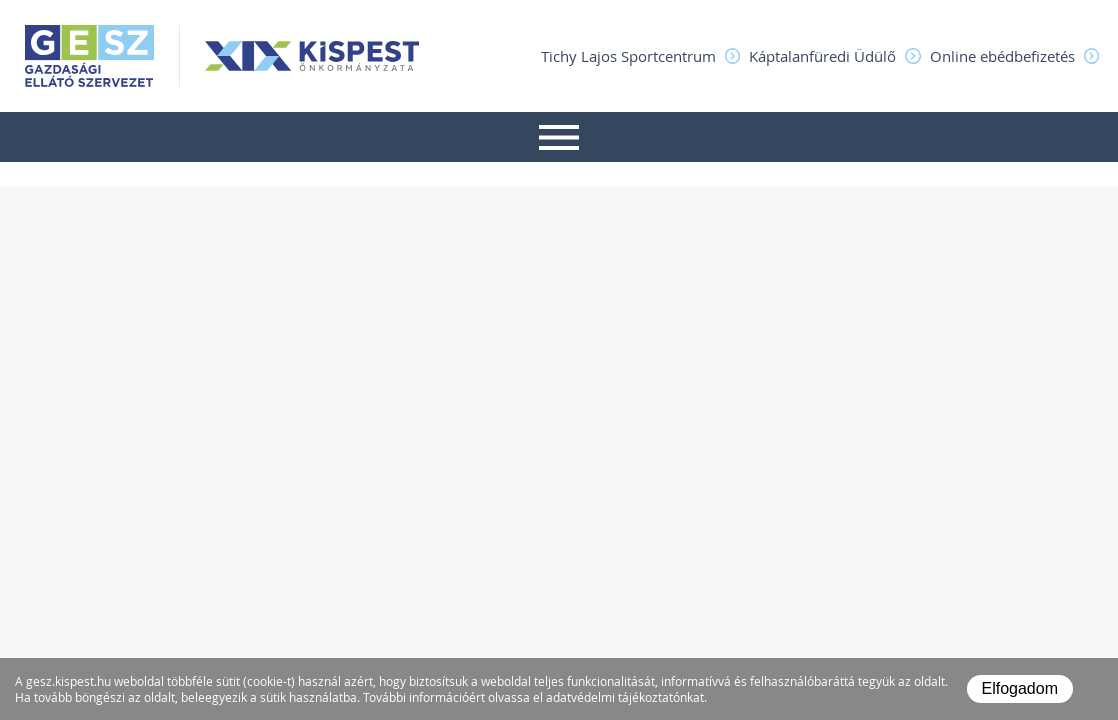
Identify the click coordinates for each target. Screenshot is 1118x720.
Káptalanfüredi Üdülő (822, 56)
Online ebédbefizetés (1002, 56)
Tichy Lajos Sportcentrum (628, 56)
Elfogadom (1020, 688)
